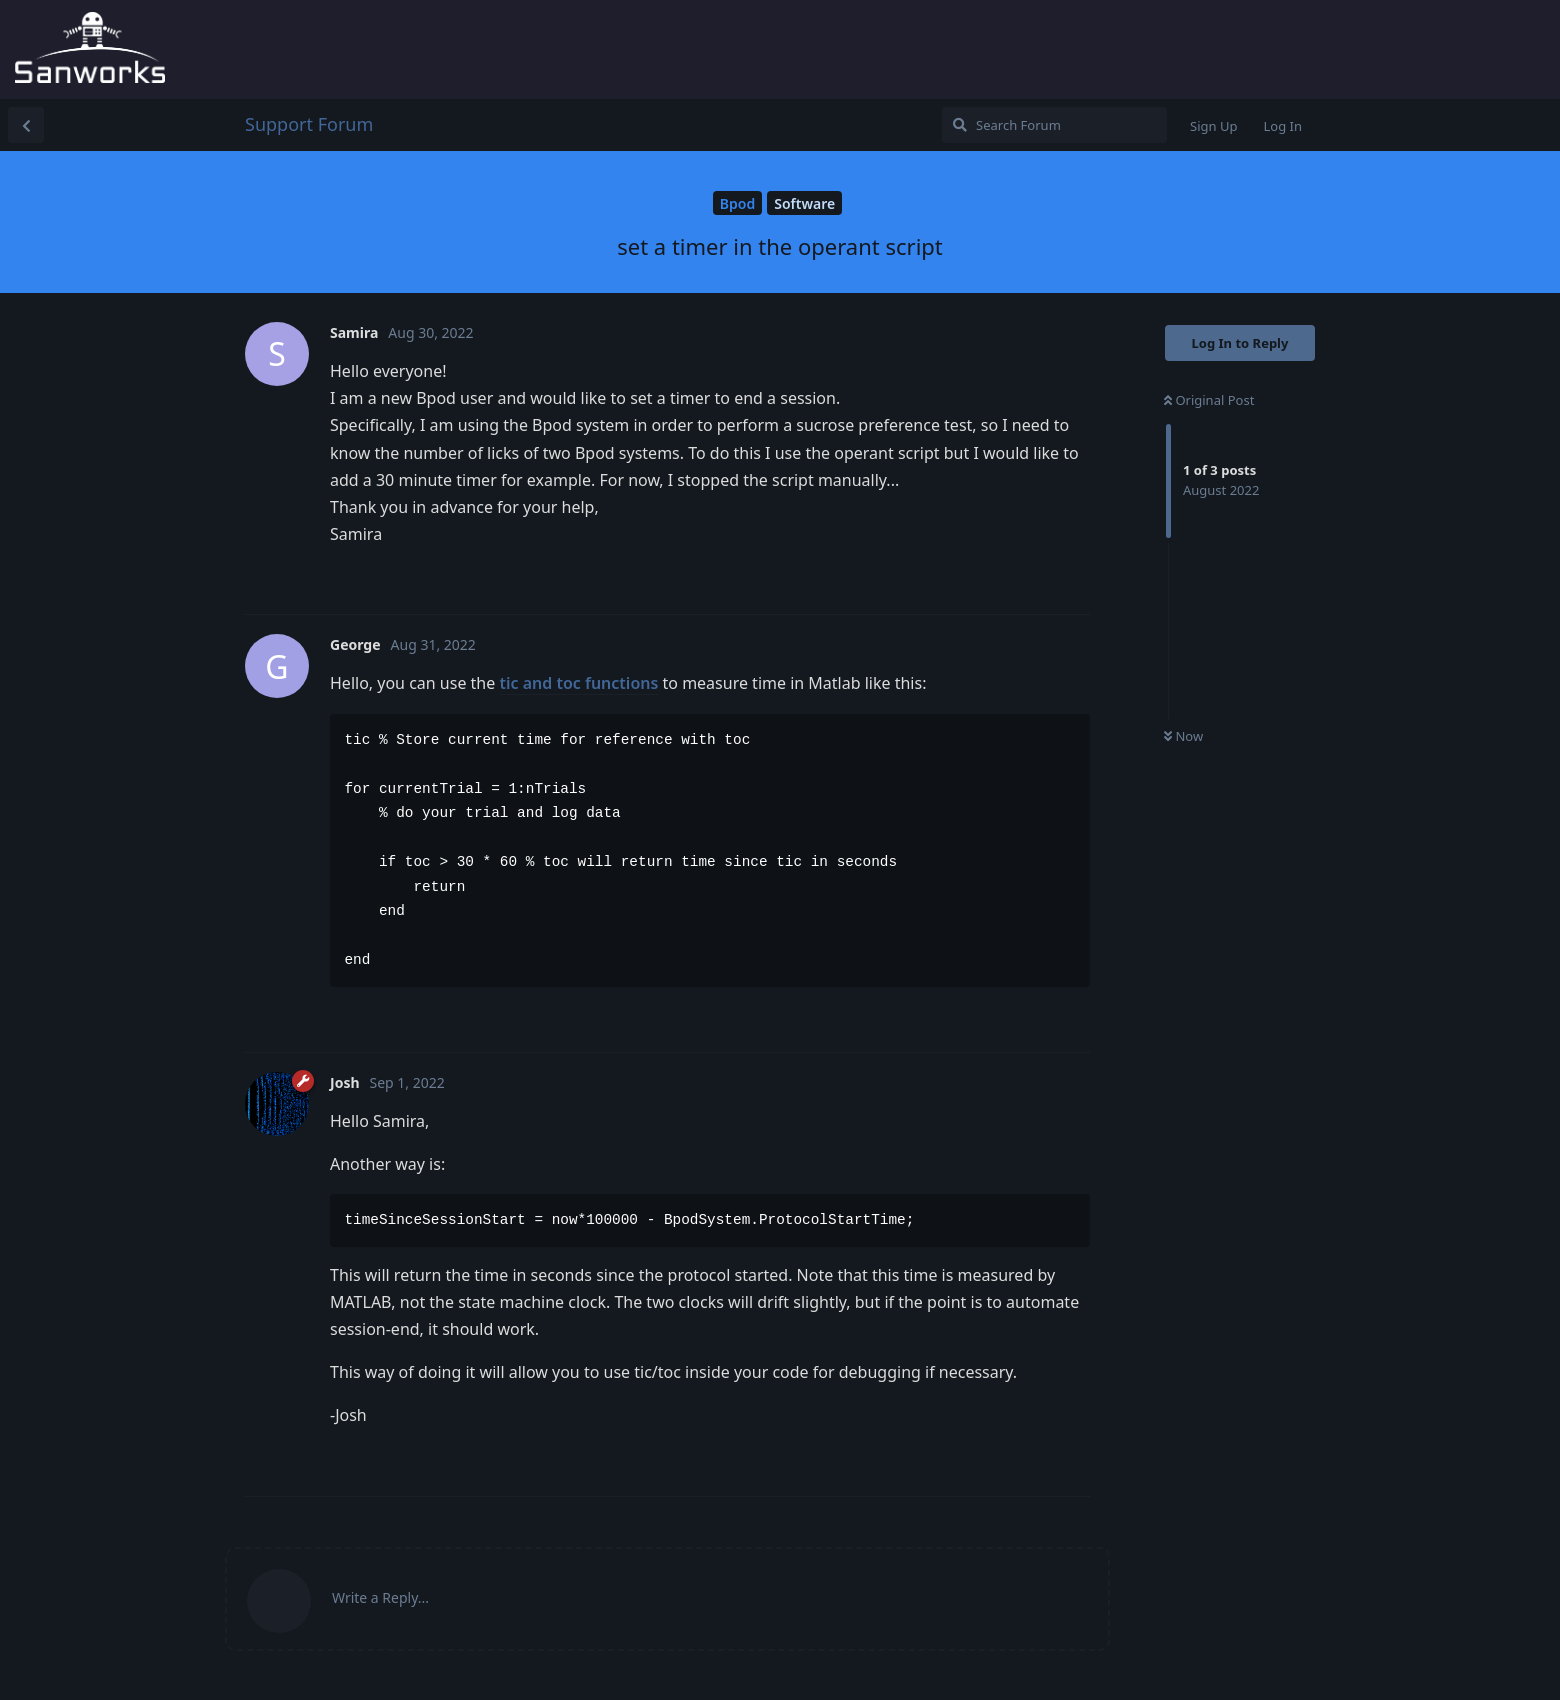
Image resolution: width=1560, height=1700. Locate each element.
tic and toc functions (578, 683)
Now (1183, 736)
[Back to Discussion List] (26, 125)
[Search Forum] (1054, 125)
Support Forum (309, 124)
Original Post (1209, 400)
